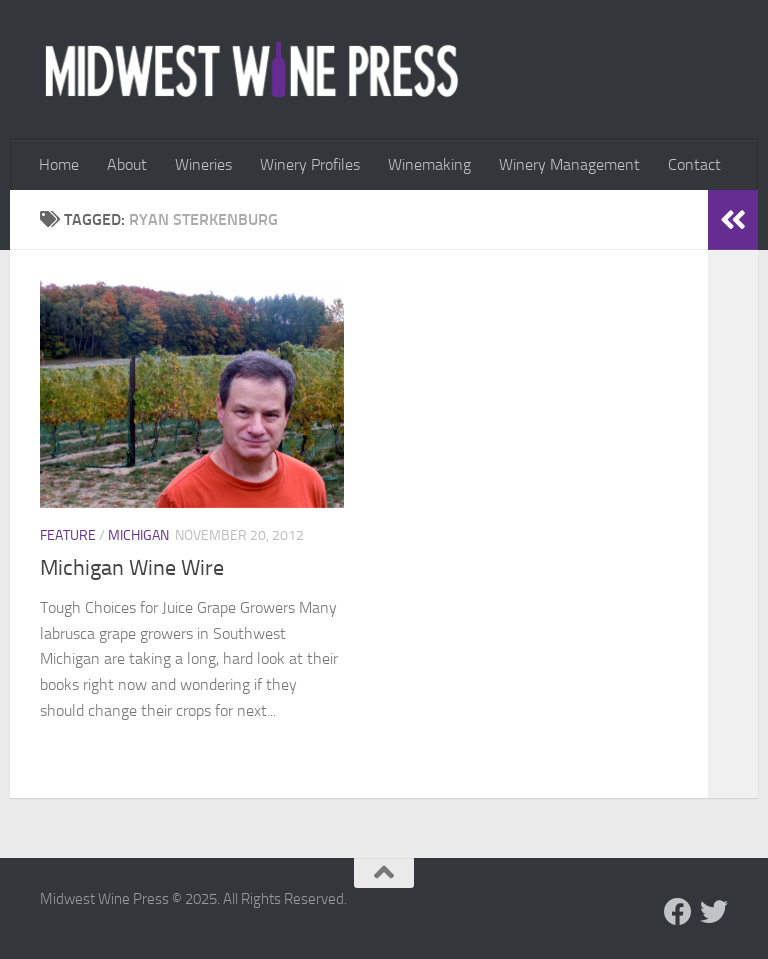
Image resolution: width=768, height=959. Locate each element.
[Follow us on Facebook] (678, 912)
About (127, 164)
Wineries (203, 164)
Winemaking (429, 164)
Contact (694, 164)
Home (59, 164)
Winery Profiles (310, 164)
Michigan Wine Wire (132, 568)
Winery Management (569, 164)
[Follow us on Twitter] (714, 912)
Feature (68, 535)
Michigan (138, 535)
